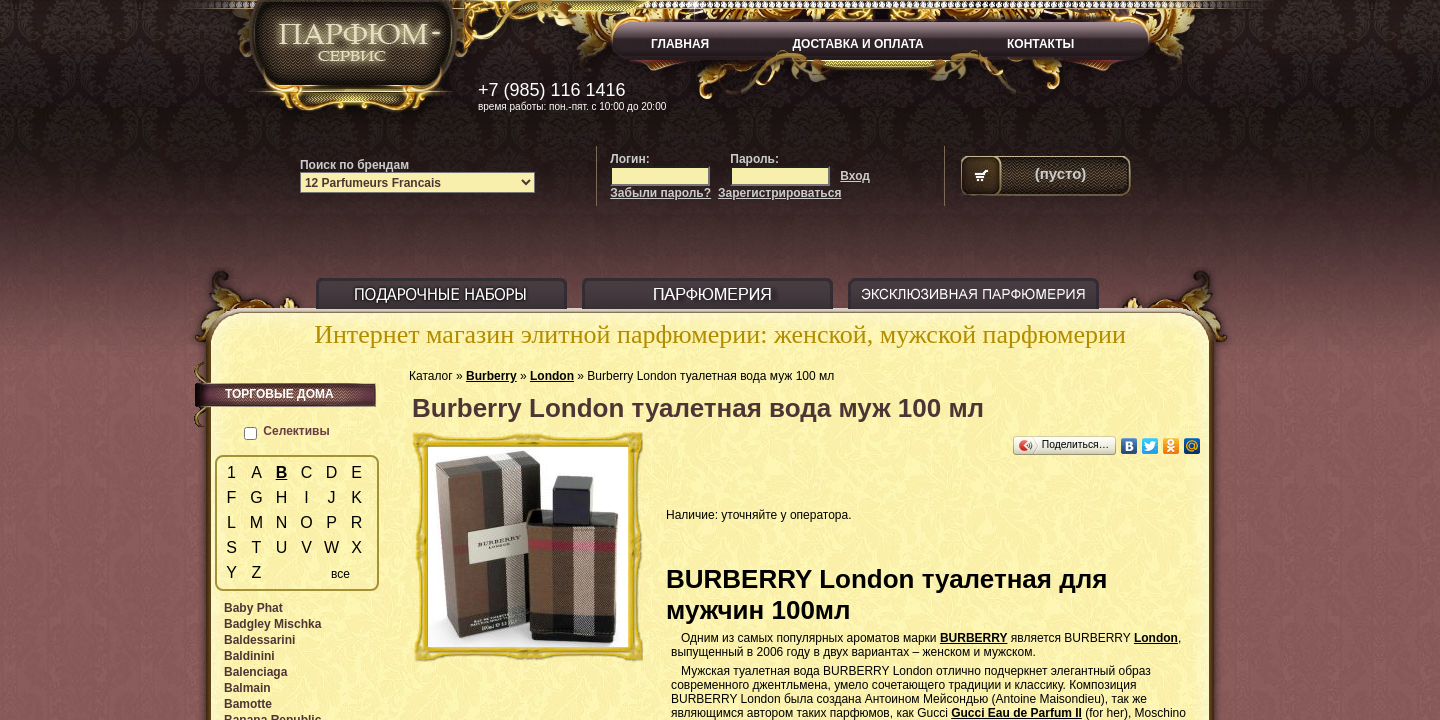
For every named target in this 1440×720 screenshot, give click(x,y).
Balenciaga (255, 672)
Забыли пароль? (660, 193)
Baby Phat (253, 608)
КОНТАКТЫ (1040, 44)
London (552, 376)
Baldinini (249, 656)
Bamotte (248, 704)
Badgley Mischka (272, 624)
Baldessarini (259, 640)
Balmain (247, 688)
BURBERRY (974, 638)
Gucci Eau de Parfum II (1016, 713)
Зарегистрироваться (779, 193)
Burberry (491, 376)
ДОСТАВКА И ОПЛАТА (858, 44)
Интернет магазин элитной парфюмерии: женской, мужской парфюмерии (720, 334)
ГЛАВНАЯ (680, 44)
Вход (855, 176)
